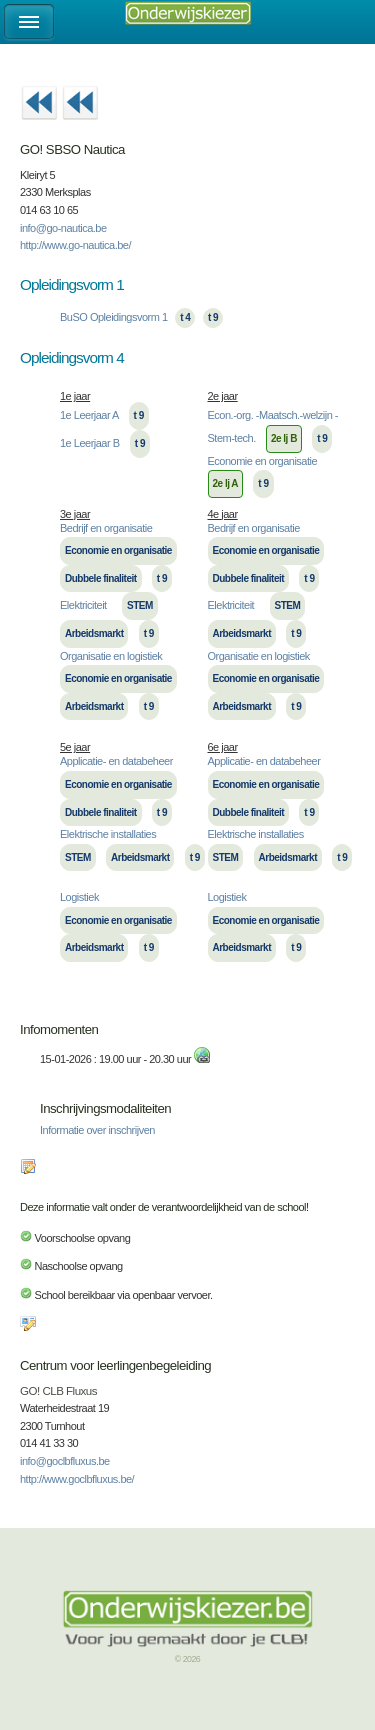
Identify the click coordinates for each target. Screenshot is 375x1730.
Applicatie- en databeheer (116, 761)
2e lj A (226, 483)
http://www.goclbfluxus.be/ (77, 1479)
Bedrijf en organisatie (106, 528)
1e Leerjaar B (90, 443)
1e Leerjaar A (89, 415)
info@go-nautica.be (63, 228)
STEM (140, 605)
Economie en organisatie (263, 461)
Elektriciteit (83, 605)
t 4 (185, 317)
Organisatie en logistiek (111, 656)
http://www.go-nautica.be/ (75, 245)
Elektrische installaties (108, 834)
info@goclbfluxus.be (65, 1461)
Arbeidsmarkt (94, 633)
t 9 (213, 317)
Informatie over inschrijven (97, 1130)
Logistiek (79, 897)
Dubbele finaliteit (101, 578)
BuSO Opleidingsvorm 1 (114, 317)
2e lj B (284, 438)
